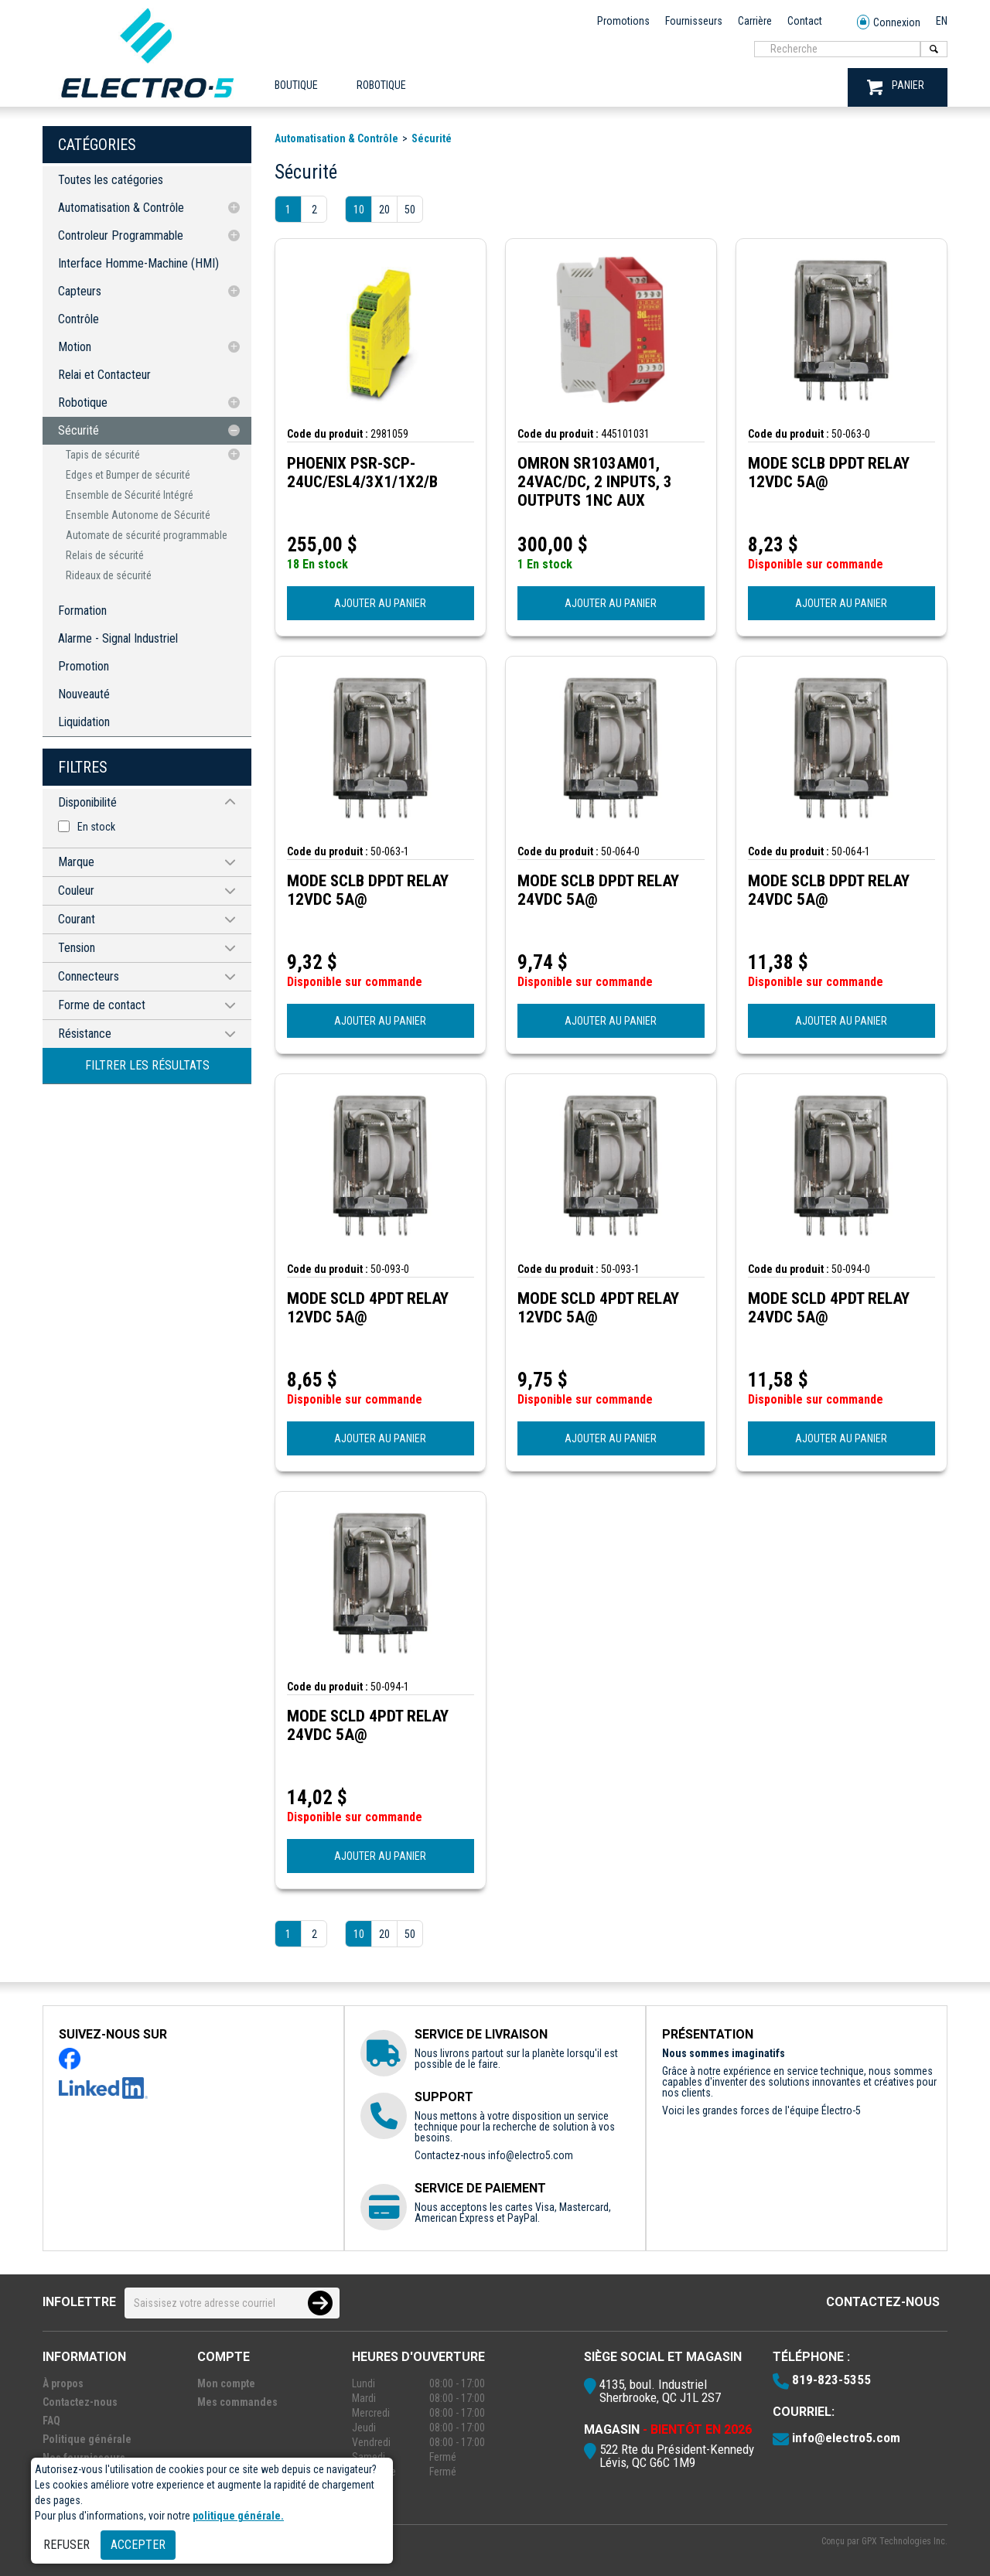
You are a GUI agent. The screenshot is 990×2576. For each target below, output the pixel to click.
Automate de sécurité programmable (146, 535)
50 (410, 209)
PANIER (895, 87)
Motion (74, 346)
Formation (82, 610)
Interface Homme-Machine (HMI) (138, 263)
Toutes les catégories (110, 179)
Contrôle (78, 319)
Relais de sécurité (105, 555)
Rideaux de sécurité (109, 575)
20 (384, 209)
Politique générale (87, 2439)
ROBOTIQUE (381, 85)
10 (358, 209)
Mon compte (226, 2383)
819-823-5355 (831, 2379)
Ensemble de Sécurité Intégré (129, 495)
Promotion (83, 666)
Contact (804, 21)
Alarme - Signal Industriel (118, 638)
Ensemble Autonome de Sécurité (138, 515)
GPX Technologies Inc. (904, 2541)
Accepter (138, 2544)
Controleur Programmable (120, 235)
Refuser (66, 2544)
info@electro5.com (530, 2155)
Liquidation (84, 722)
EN (941, 21)
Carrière (755, 21)
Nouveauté (84, 694)
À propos (63, 2383)
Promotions (623, 21)
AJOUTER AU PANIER (380, 603)
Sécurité (78, 430)
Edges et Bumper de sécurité (128, 475)
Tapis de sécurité (103, 455)
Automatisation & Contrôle (121, 207)
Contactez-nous (883, 2302)
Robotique (83, 402)
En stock (96, 826)
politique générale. (238, 2515)
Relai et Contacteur (104, 374)
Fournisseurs (693, 21)
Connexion (888, 22)
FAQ (51, 2420)
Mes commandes (237, 2402)
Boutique (296, 85)
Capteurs (79, 291)
